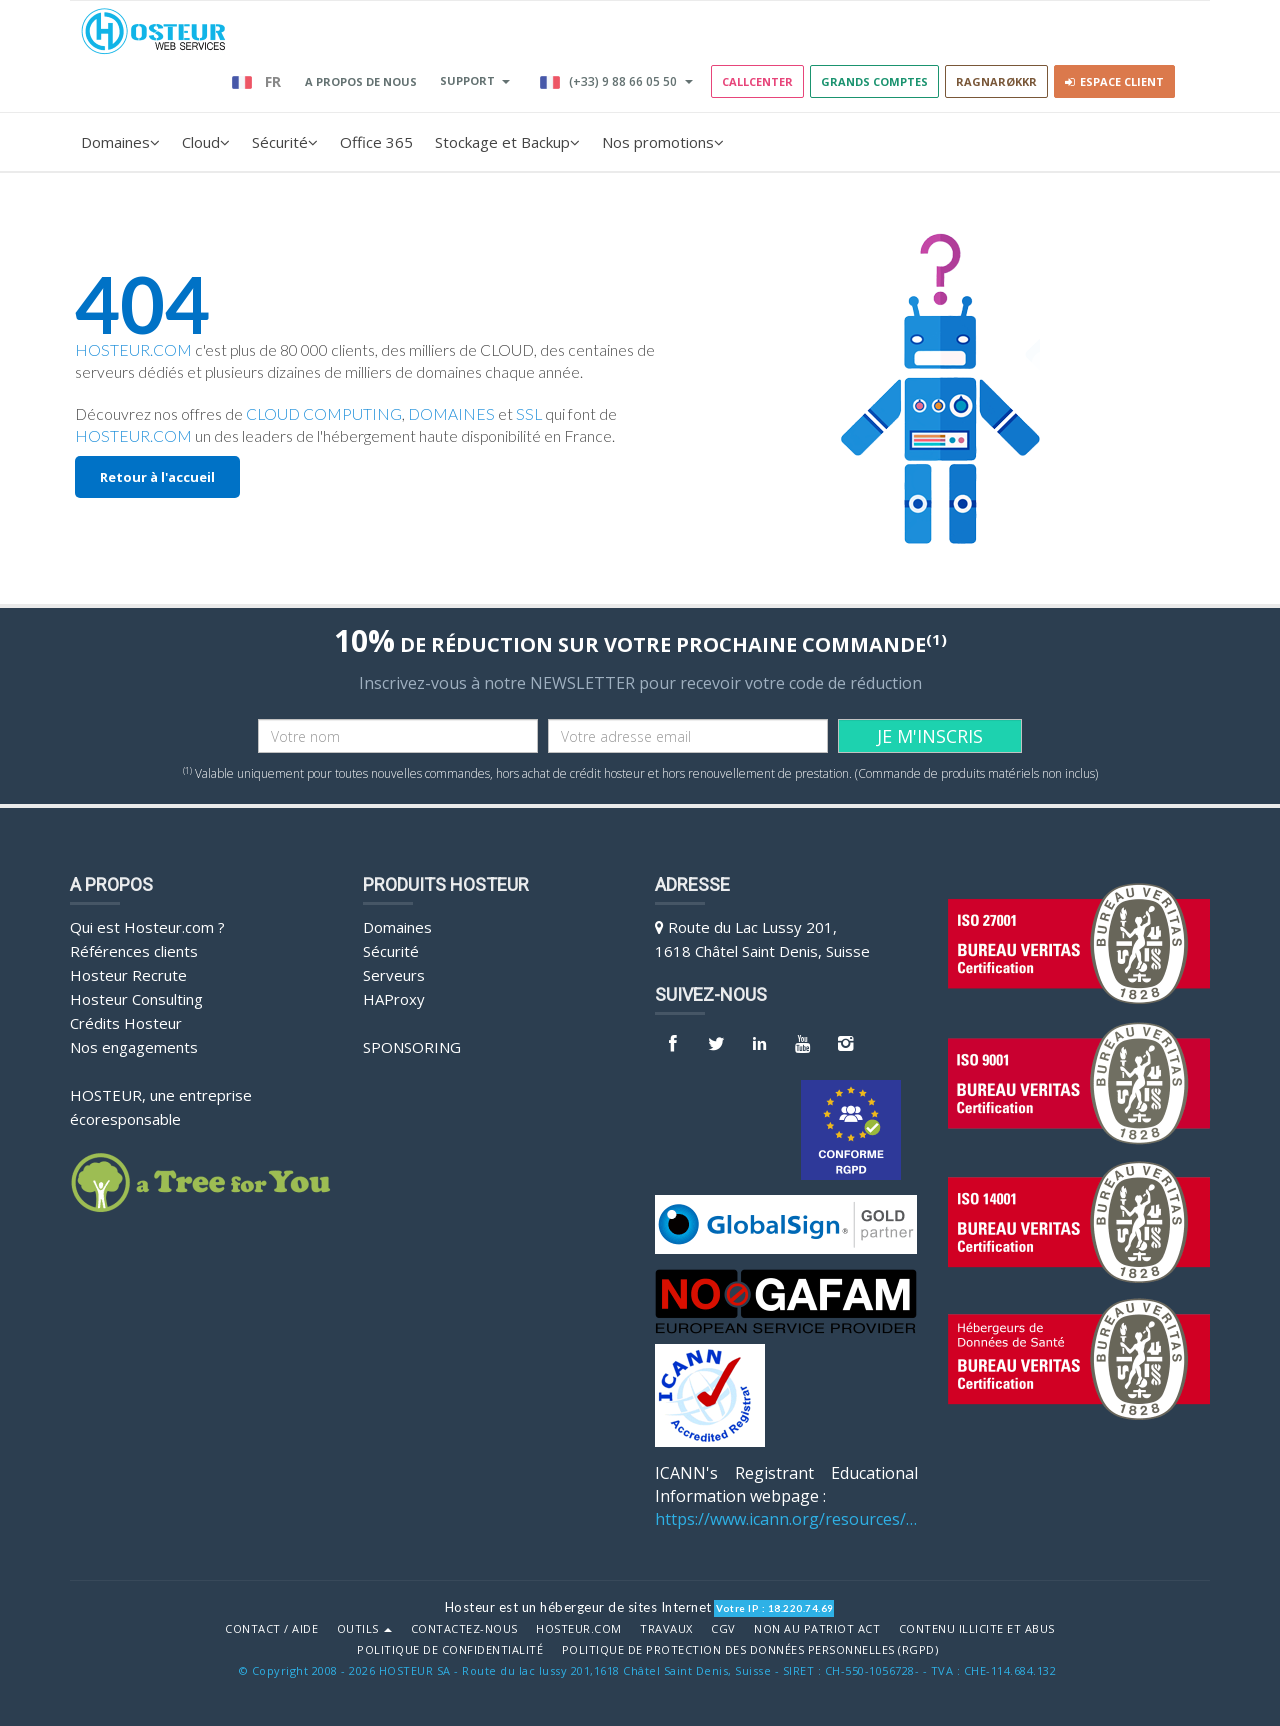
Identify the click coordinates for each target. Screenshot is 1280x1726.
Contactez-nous (464, 1629)
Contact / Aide (271, 1629)
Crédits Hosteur (126, 1023)
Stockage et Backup (507, 142)
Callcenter (757, 81)
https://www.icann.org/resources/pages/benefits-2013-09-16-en (786, 1519)
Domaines (120, 142)
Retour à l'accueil (157, 477)
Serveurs (394, 975)
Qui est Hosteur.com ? (147, 927)
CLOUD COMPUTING (324, 414)
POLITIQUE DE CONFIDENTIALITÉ (450, 1650)
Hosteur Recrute (128, 975)
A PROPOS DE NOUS (361, 81)
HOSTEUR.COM (133, 350)
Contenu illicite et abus (977, 1629)
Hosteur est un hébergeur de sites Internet (578, 1607)
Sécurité (285, 142)
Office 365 (376, 142)
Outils (365, 1629)
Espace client (1114, 81)
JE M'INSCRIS (930, 736)
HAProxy (394, 999)
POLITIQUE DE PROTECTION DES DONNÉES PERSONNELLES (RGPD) (750, 1650)
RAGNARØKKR (996, 81)
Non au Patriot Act (817, 1629)
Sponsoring (412, 1047)
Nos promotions (663, 142)
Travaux (666, 1629)
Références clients (134, 951)
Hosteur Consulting (136, 999)
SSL (529, 414)
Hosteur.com (579, 1629)
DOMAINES (451, 414)
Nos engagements (134, 1047)
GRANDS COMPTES (874, 81)
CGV (723, 1629)
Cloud (206, 142)
